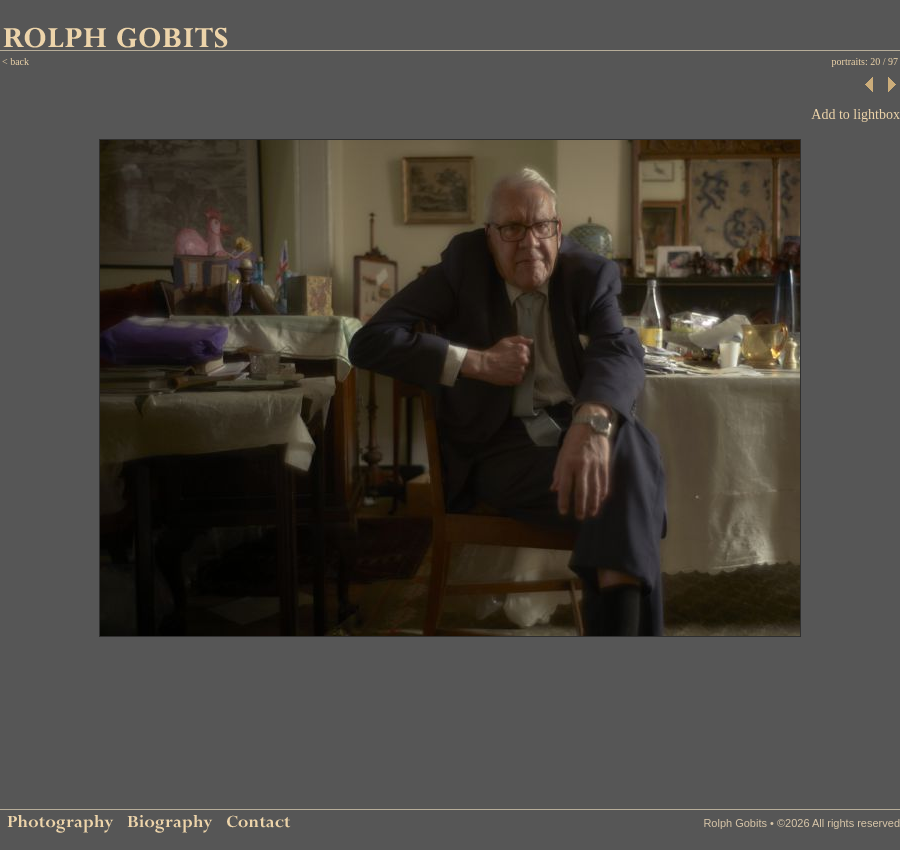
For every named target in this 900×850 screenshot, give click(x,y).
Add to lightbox (855, 114)
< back (15, 61)
